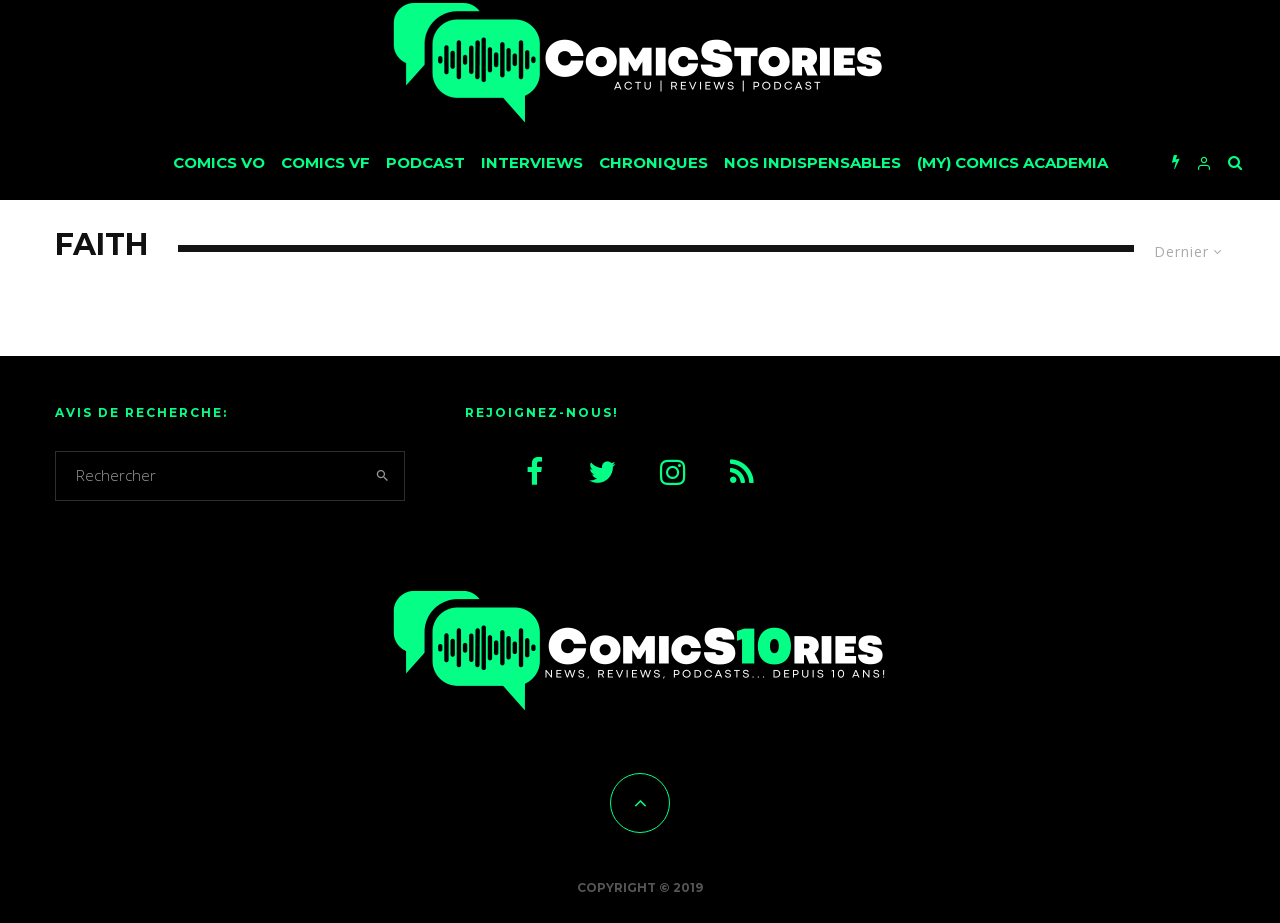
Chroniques (653, 162)
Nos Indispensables (812, 162)
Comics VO (219, 162)
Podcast (425, 162)
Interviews (532, 162)
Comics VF (325, 162)
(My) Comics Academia (1012, 162)
